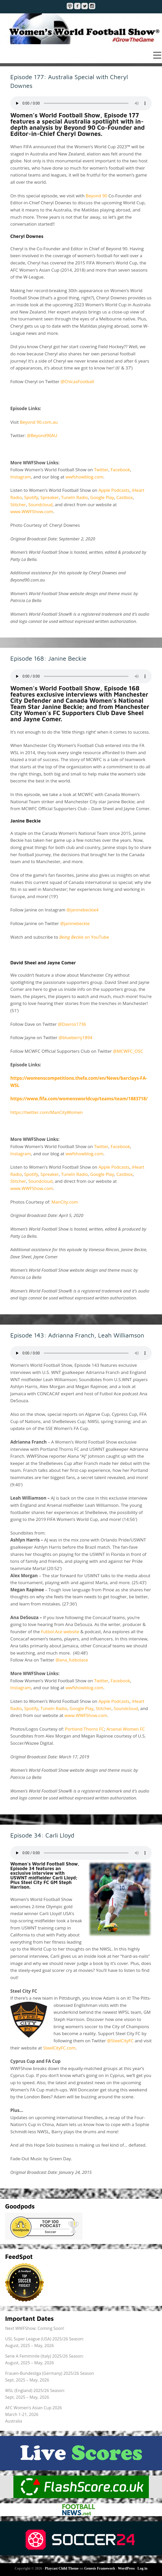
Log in (143, 2568)
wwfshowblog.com (84, 477)
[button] (81, 55)
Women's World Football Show (81, 28)
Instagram (20, 477)
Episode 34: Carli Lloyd (42, 1835)
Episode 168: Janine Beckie (48, 658)
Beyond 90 (96, 196)
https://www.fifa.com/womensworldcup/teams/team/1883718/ (79, 1099)
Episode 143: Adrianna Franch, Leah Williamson (77, 1335)
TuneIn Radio (74, 497)
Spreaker (49, 497)
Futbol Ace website (60, 1632)
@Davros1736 (72, 1024)
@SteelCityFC (120, 2041)
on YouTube (84, 937)
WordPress (126, 2568)
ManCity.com (64, 1202)
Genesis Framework (99, 2568)
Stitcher (18, 504)
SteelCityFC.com (59, 2048)
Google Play (102, 497)
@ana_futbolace (72, 1660)
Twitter (101, 470)
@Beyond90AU (42, 435)
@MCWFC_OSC (128, 1051)
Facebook (120, 470)
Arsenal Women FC (125, 1729)
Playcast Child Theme (62, 2568)
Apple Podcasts (114, 490)
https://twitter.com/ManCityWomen (46, 1112)
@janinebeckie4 (82, 910)
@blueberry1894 (75, 1037)
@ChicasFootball (77, 381)
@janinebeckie (75, 923)
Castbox (124, 497)
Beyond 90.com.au (39, 422)
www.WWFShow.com (31, 511)
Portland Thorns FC (84, 1729)
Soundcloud (40, 504)
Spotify (31, 497)
